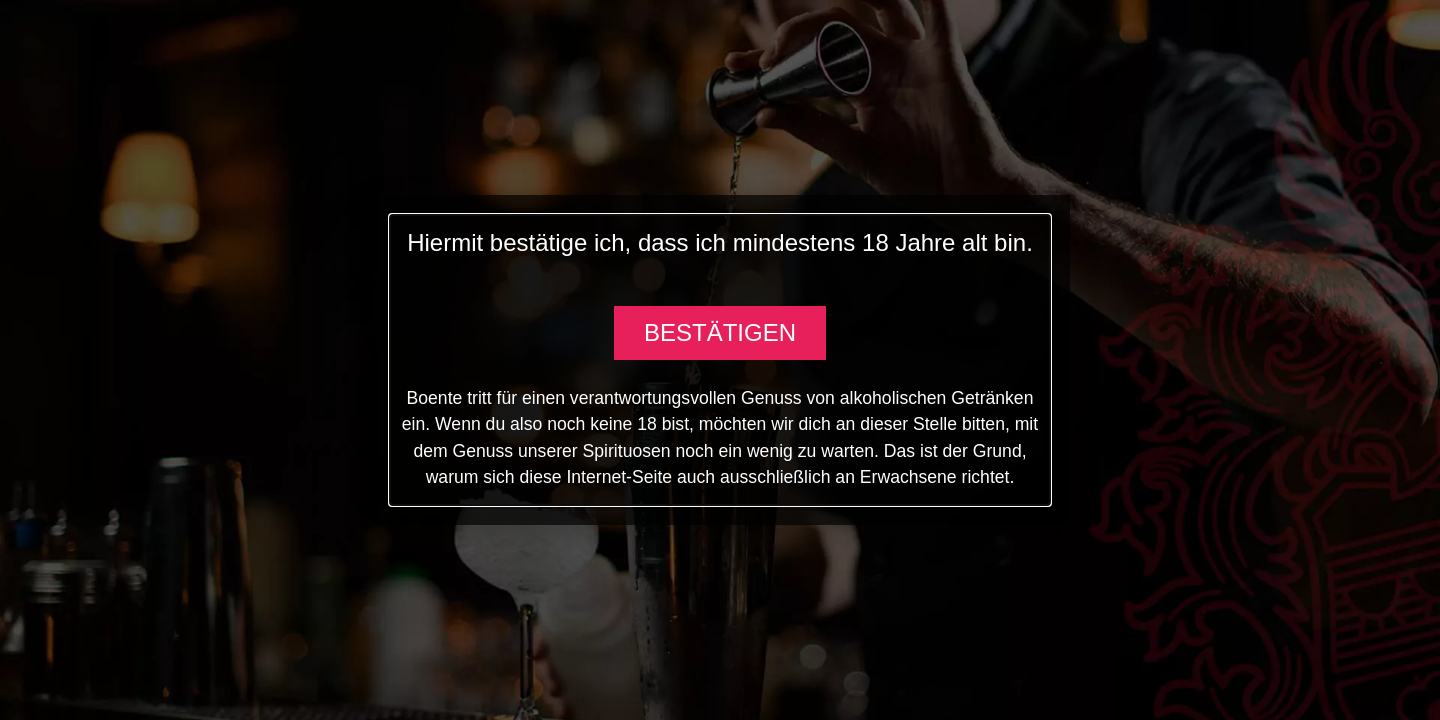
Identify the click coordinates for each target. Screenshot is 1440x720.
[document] (720, 360)
